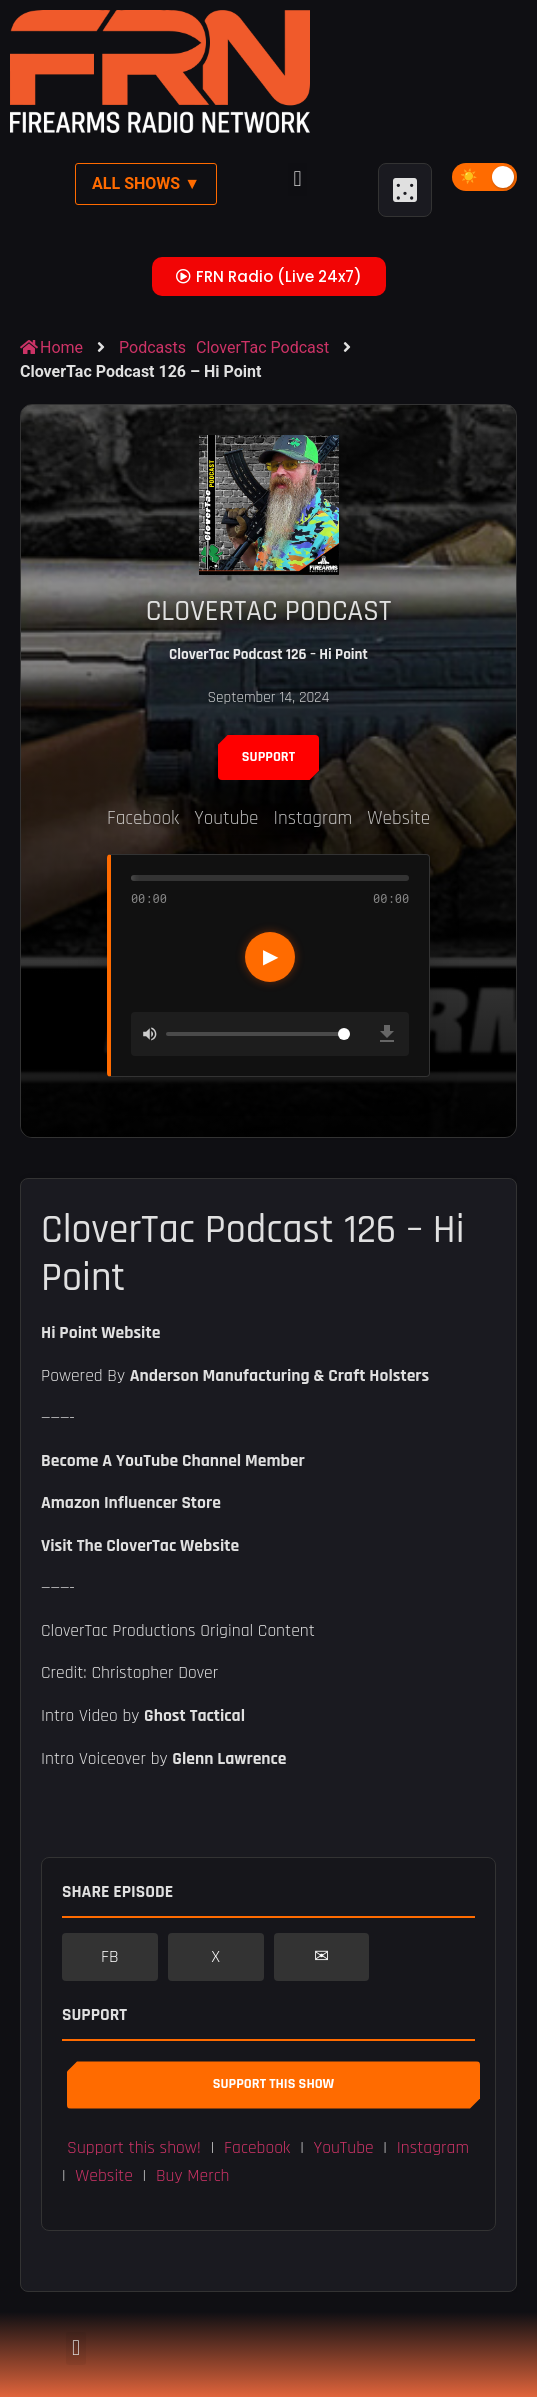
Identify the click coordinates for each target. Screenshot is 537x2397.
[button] (297, 179)
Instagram (313, 818)
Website (398, 818)
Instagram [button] (433, 2148)
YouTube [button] (344, 2148)
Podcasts (152, 347)
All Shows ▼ (146, 183)
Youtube (226, 818)
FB (110, 1957)
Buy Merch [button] (193, 2176)
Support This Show (273, 2084)
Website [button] (104, 2176)
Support (268, 757)
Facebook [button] (257, 2148)
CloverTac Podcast (262, 347)
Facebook (143, 818)
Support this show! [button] (134, 2148)
